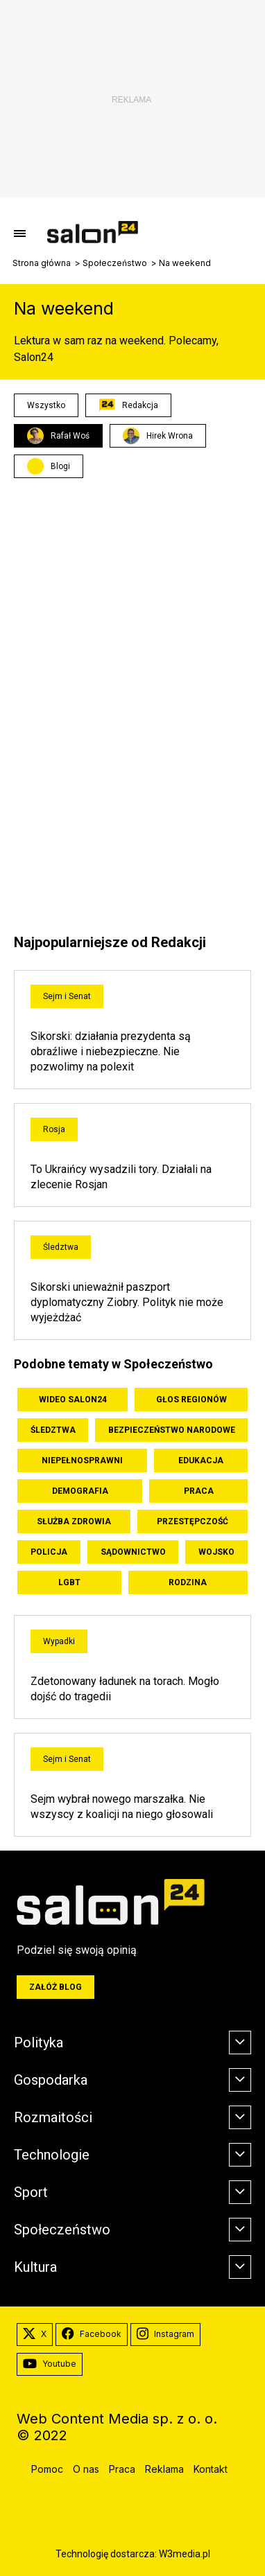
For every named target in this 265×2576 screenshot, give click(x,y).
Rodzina (188, 1582)
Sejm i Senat (67, 996)
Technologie (51, 2155)
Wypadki (59, 1641)
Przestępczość (192, 1521)
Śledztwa (60, 1247)
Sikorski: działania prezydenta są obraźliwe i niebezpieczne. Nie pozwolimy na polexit (111, 1051)
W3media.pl (184, 2553)
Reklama (164, 2469)
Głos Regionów (191, 1399)
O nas (86, 2469)
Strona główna (41, 263)
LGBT (69, 1582)
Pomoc (47, 2469)
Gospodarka (50, 2080)
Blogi (60, 466)
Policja (49, 1552)
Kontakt (211, 2469)
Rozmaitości (53, 2117)
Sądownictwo (133, 1552)
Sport (31, 2192)
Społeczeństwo (115, 263)
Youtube (49, 2364)
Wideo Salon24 (73, 1399)
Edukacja (200, 1460)
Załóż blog (55, 1987)
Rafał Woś (58, 435)
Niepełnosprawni (82, 1460)
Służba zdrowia (74, 1521)
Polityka (38, 2042)
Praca (199, 1491)
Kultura (35, 2267)
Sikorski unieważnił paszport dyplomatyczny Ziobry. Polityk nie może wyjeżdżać (127, 1302)
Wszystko (46, 405)
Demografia (80, 1491)
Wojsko (216, 1552)
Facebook (91, 2334)
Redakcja (128, 405)
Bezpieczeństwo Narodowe (171, 1430)
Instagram (165, 2334)
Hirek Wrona (158, 435)
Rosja (54, 1129)
